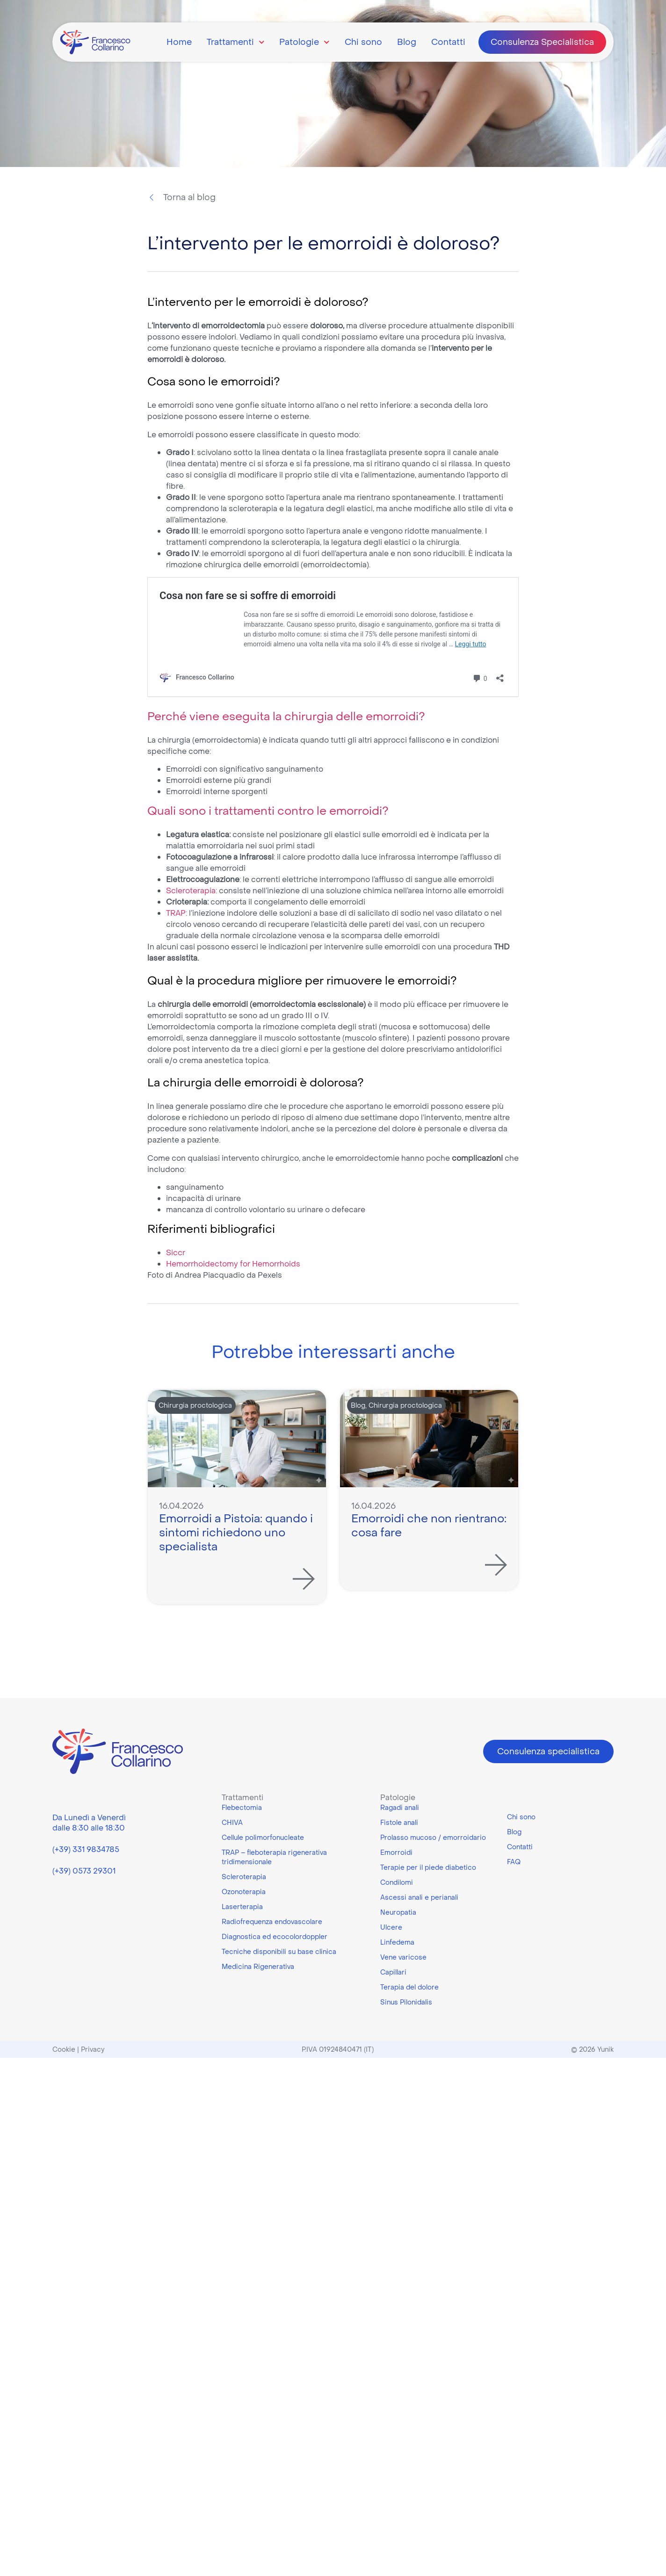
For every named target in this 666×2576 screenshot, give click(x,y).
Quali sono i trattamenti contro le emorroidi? (268, 810)
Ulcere (391, 1927)
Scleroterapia (191, 890)
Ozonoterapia (244, 1891)
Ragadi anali (399, 1807)
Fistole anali (399, 1822)
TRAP (176, 913)
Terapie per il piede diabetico (428, 1867)
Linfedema (397, 1942)
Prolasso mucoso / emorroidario (433, 1837)
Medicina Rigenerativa (258, 1966)
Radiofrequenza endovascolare (272, 1921)
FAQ (514, 1862)
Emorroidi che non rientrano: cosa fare (429, 1525)
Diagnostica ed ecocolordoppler (274, 1936)
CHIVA (232, 1822)
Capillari (393, 1972)
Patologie (304, 42)
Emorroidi (396, 1852)
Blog (406, 42)
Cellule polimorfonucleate (263, 1837)
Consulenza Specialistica (542, 42)
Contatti (448, 42)
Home (179, 42)
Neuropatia (398, 1912)
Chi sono (363, 42)
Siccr (175, 1252)
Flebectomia (242, 1807)
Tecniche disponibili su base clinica (279, 1951)
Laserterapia (242, 1906)
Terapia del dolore (409, 1987)
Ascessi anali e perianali (419, 1897)
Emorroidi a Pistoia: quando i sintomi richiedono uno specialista (236, 1532)
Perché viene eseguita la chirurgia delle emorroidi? (286, 716)
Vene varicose (403, 1957)
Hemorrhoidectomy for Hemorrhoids (233, 1264)
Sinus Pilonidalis (406, 2002)
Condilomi (396, 1882)
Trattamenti (236, 42)
